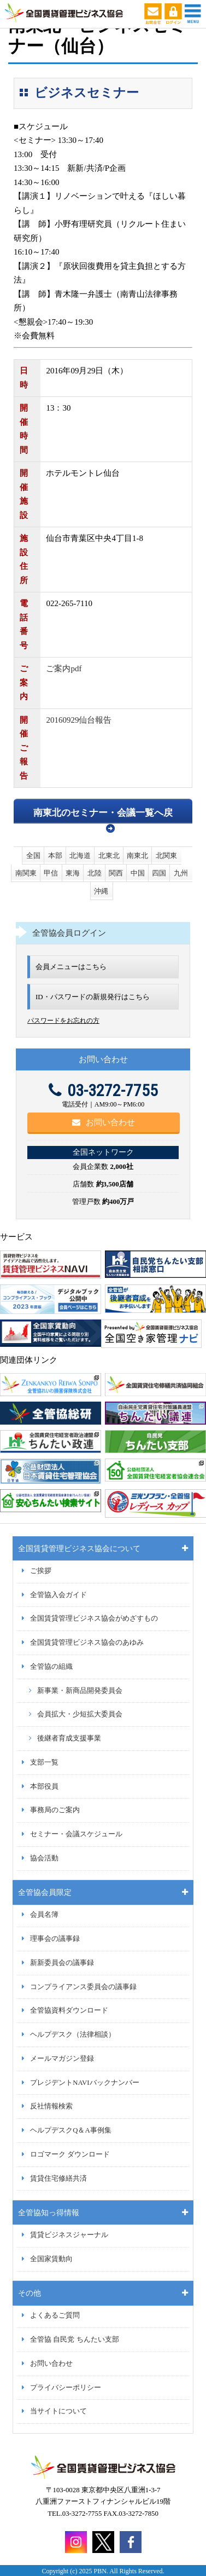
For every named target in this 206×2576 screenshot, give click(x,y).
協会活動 (44, 1858)
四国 (159, 873)
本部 (55, 855)
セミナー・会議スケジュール (76, 1834)
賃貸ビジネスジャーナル (69, 2235)
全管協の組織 (51, 1666)
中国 (138, 873)
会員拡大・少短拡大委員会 (79, 1714)
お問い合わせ (103, 1122)
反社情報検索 (51, 2106)
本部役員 (44, 1786)
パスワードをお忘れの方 (63, 1020)
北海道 (80, 855)
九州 (181, 873)
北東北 (109, 855)
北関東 (166, 855)
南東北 (137, 855)
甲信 (51, 873)
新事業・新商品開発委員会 (79, 1691)
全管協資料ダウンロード (69, 2010)
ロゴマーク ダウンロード (70, 2154)
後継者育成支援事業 (69, 1738)
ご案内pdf (63, 668)
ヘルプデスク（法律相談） (72, 2034)
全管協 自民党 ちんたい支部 (74, 2339)
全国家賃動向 (51, 2259)
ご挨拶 (40, 1571)
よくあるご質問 (55, 2315)
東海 (73, 873)
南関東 (26, 873)
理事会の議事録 (55, 1939)
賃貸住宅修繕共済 (58, 2178)
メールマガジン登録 (62, 2058)
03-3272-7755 (103, 1090)
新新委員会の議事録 (62, 1963)
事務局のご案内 (55, 1810)
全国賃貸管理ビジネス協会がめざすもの (94, 1618)
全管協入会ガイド (58, 1595)
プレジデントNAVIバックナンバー (84, 2083)
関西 (116, 873)
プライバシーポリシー (65, 2387)
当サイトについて (58, 2411)
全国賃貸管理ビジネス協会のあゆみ (87, 1642)
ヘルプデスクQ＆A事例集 (70, 2130)
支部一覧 (44, 1762)
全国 (33, 855)
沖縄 (101, 891)
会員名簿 (44, 1914)
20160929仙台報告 (78, 720)
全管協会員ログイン (69, 933)
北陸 (94, 873)
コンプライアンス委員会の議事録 (83, 1987)
